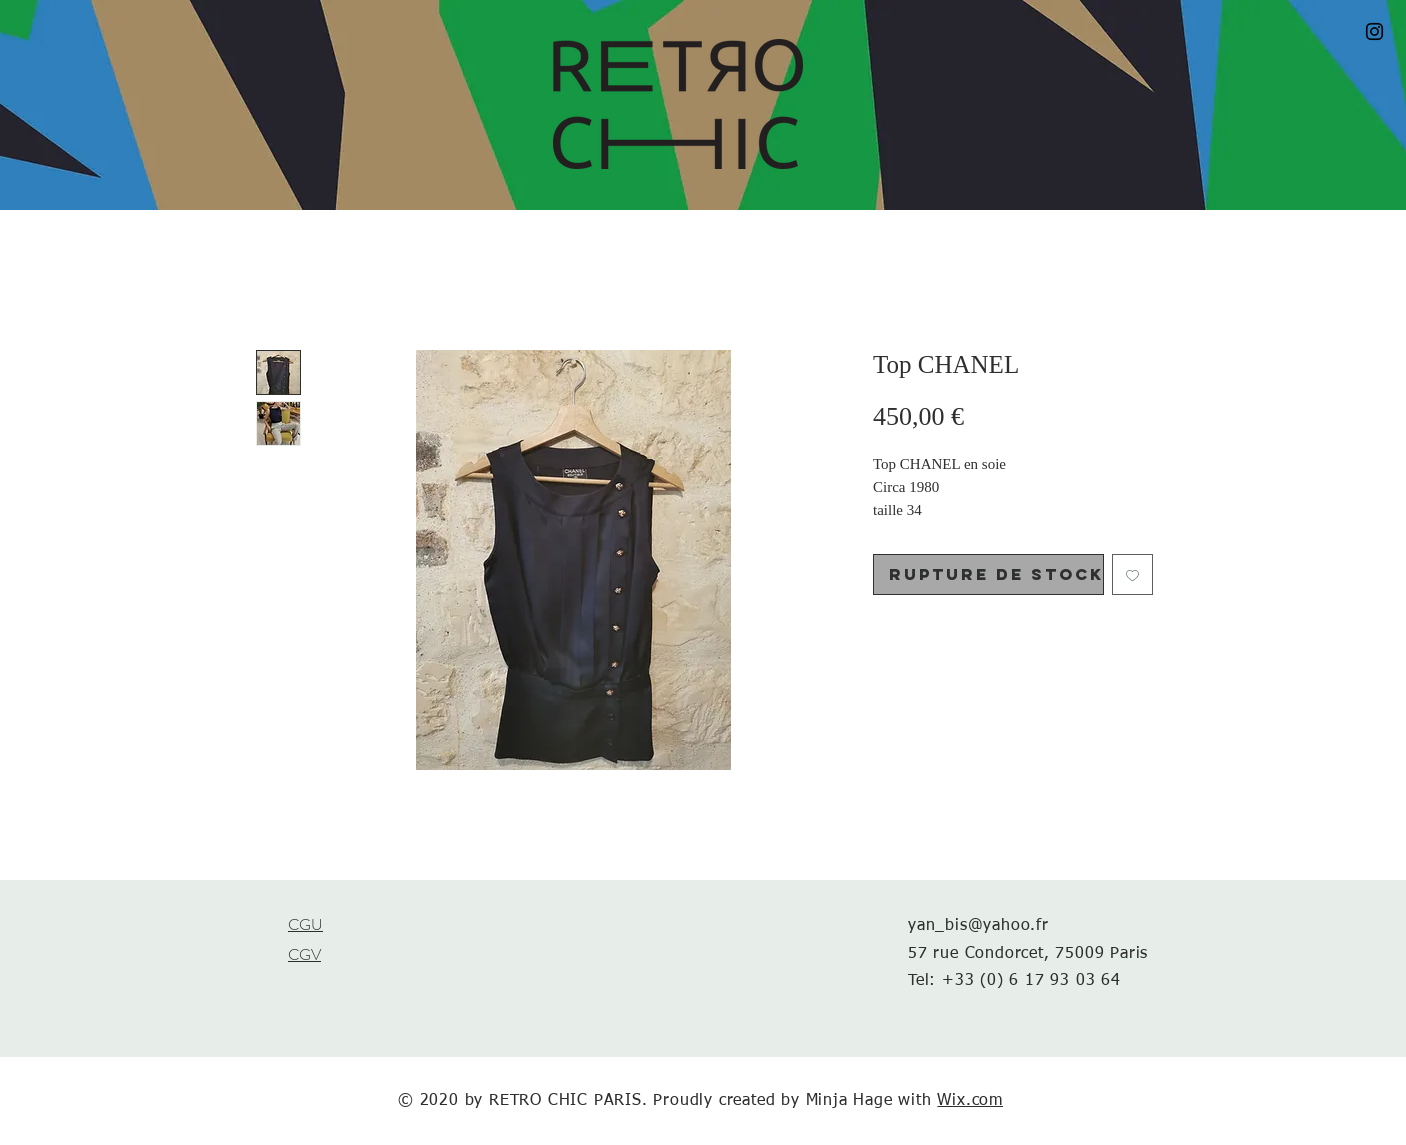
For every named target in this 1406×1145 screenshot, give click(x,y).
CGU (305, 924)
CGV (304, 954)
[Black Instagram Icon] (1374, 31)
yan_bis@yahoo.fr (978, 926)
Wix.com (970, 1101)
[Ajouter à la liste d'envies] (1132, 574)
